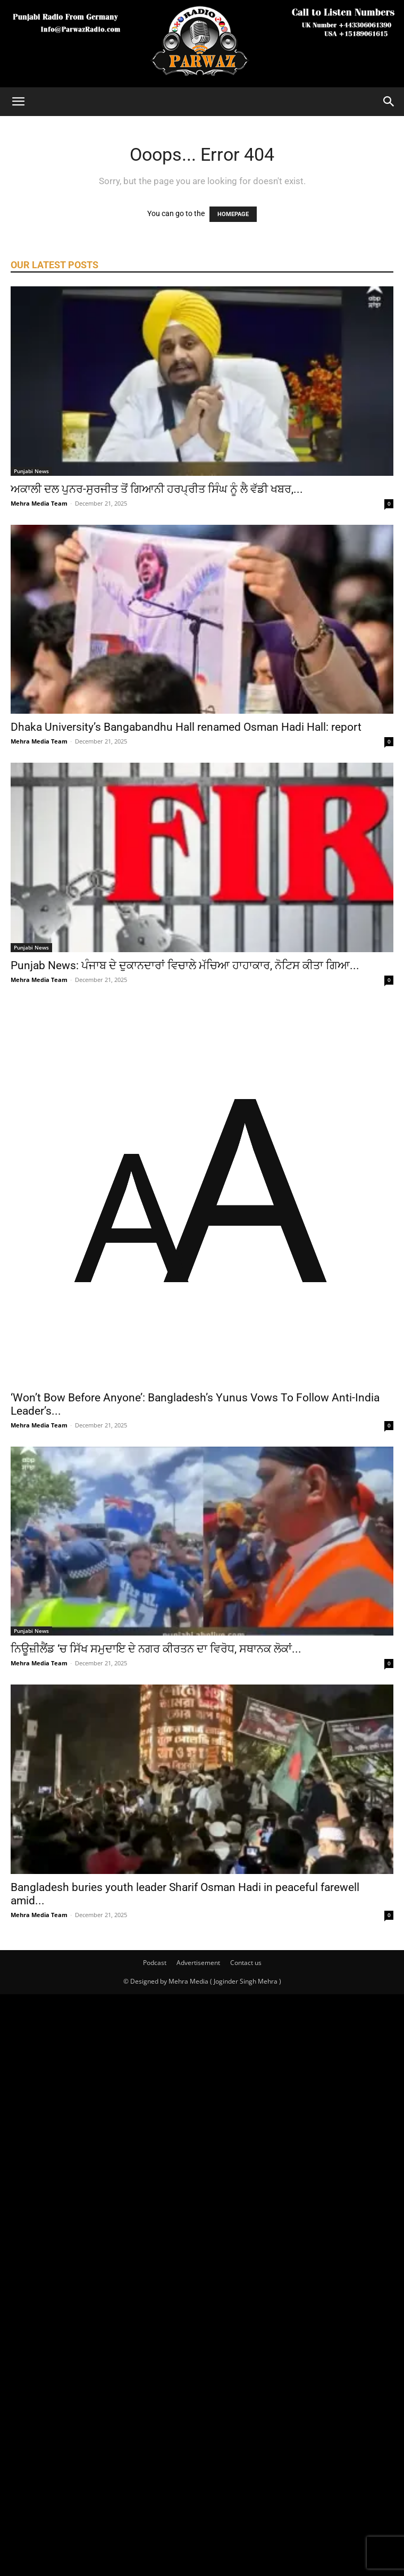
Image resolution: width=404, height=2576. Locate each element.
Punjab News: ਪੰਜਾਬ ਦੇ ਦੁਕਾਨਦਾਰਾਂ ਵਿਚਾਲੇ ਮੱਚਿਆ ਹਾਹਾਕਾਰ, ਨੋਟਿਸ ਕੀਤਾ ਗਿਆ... (185, 965)
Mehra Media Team (39, 503)
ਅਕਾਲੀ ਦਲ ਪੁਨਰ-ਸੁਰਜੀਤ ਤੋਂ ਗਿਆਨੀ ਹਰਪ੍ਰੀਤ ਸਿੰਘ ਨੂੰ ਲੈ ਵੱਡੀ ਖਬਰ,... (157, 489)
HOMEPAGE (233, 214)
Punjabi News (31, 471)
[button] (18, 101)
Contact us (246, 1962)
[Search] (389, 101)
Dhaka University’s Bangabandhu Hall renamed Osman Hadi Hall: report (186, 727)
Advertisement (198, 1962)
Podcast (154, 1962)
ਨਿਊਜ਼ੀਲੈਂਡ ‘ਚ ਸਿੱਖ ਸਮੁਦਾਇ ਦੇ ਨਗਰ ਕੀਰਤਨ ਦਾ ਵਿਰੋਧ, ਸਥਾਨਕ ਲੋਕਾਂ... (156, 1648)
